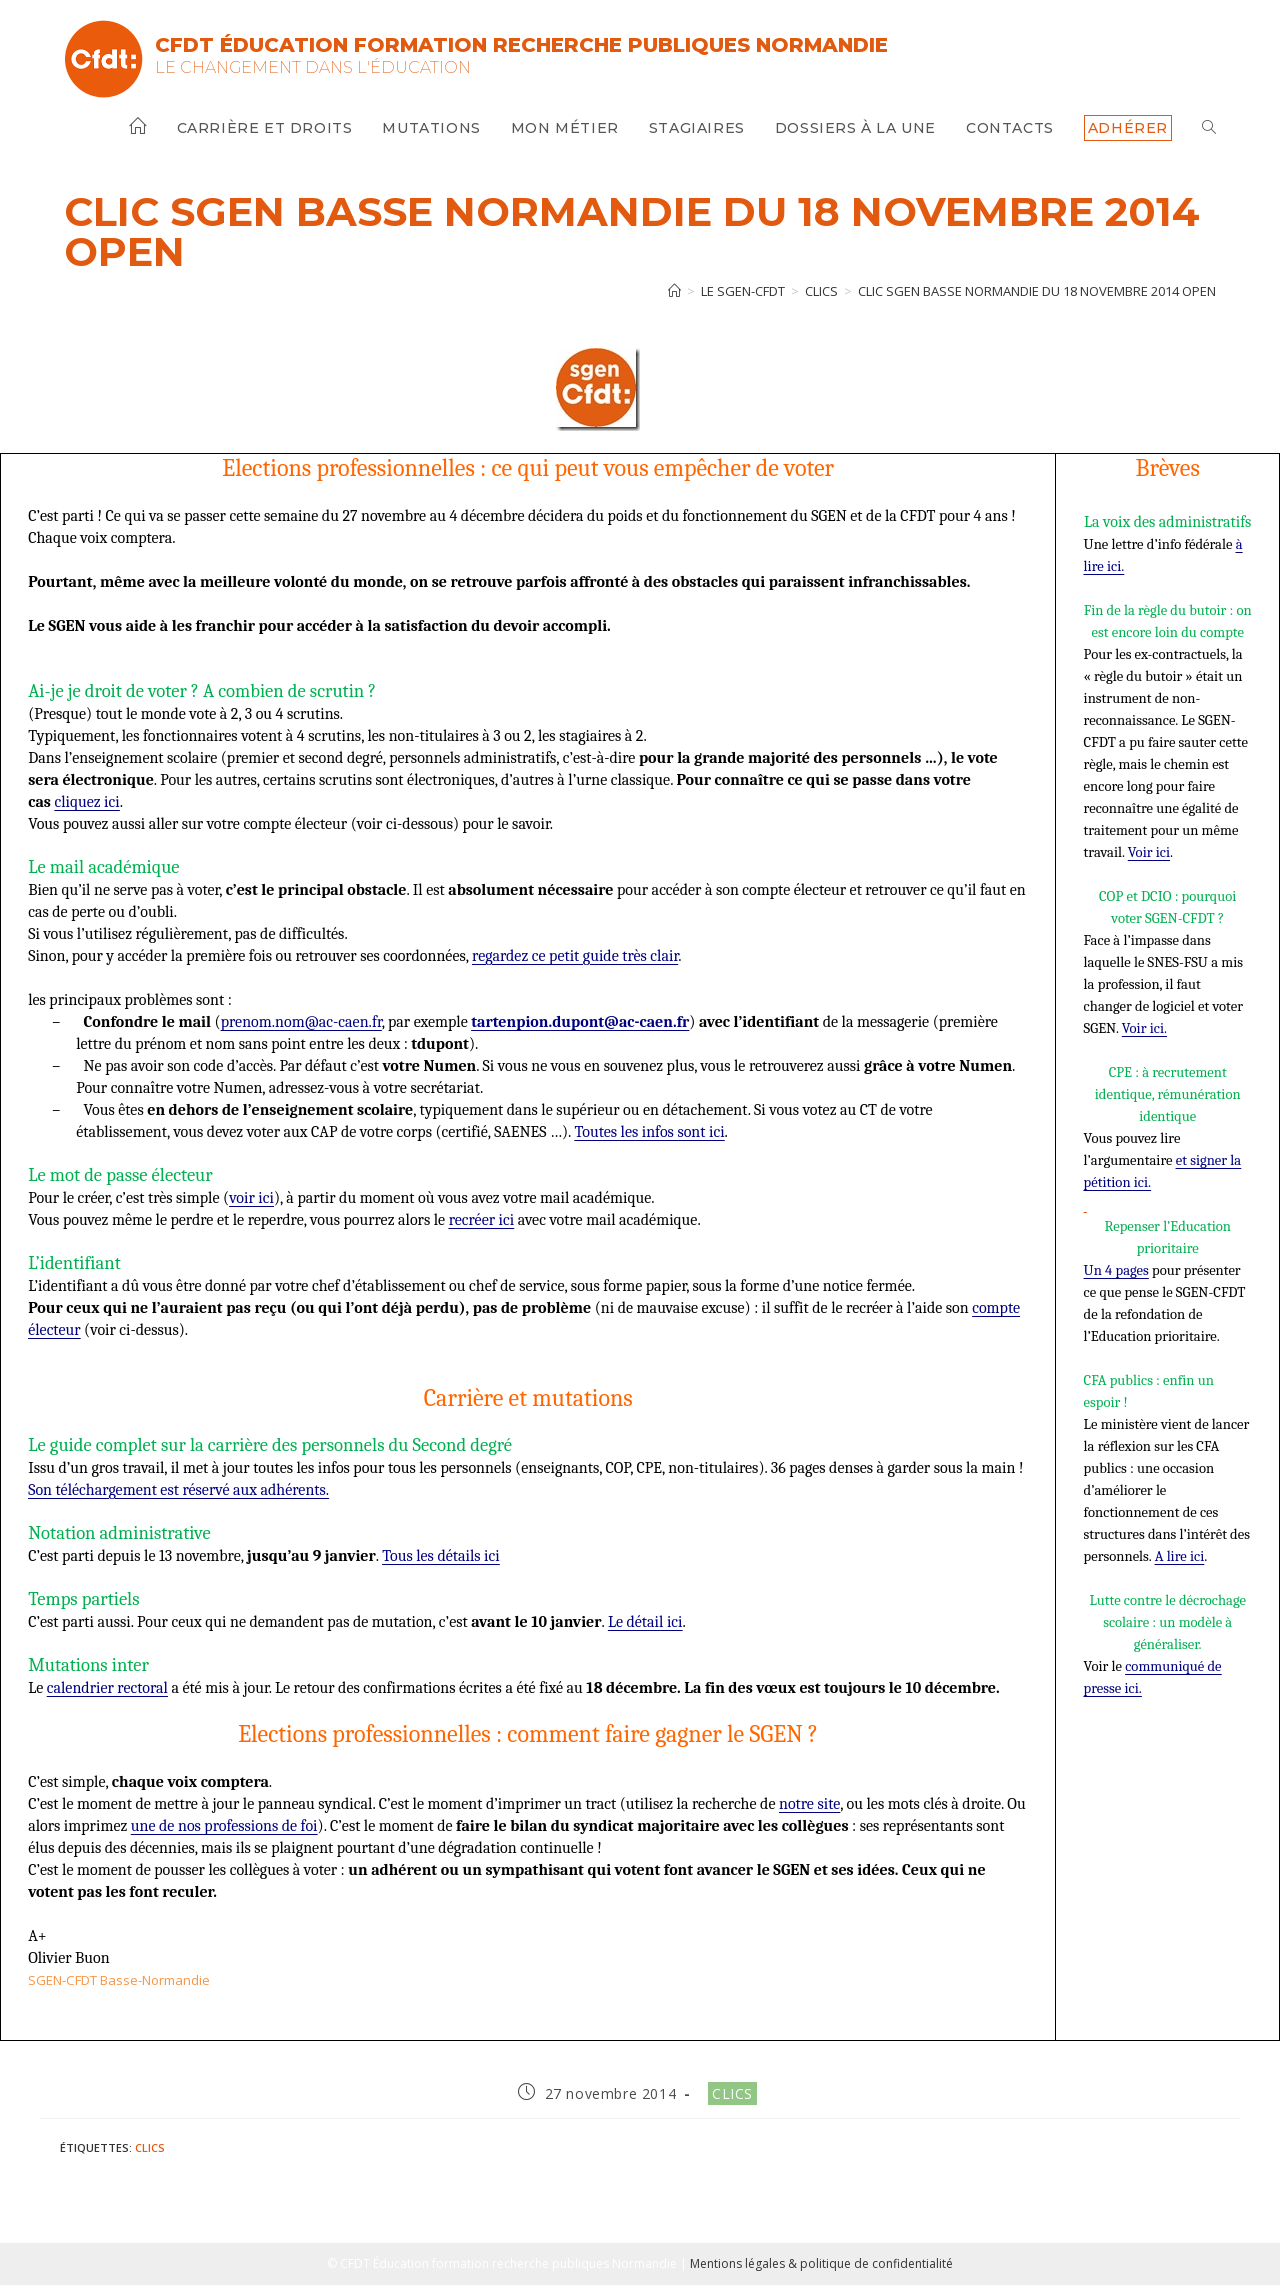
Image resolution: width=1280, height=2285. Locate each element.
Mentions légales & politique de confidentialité (821, 2263)
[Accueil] (674, 291)
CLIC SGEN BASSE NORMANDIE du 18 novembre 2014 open (1037, 291)
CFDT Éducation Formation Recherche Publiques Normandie (521, 45)
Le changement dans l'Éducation (313, 67)
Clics (732, 2093)
